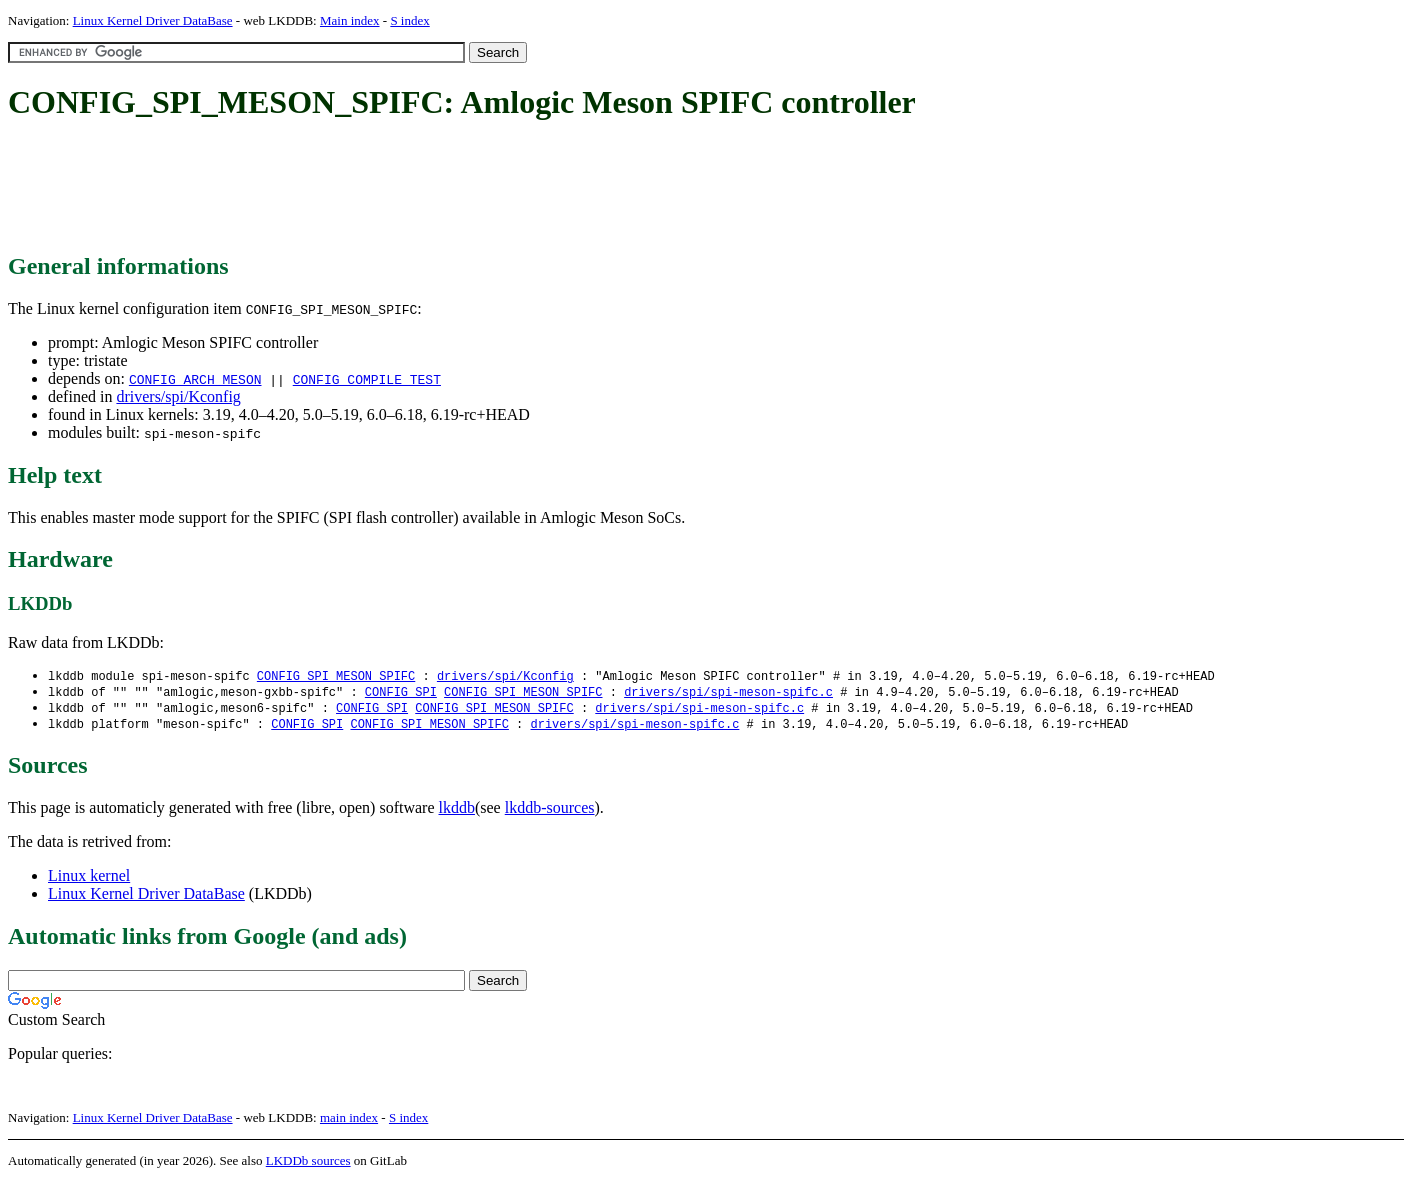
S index (409, 20)
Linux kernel (89, 879)
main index (349, 1121)
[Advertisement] (372, 188)
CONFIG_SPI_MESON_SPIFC (336, 676)
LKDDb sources (308, 1164)
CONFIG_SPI (401, 693)
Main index (350, 20)
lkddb (457, 811)
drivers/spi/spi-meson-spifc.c (728, 693)
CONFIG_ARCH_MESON (195, 379)
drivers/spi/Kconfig (178, 396)
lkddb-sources (550, 811)
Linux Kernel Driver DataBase (153, 20)
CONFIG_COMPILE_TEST (367, 379)
